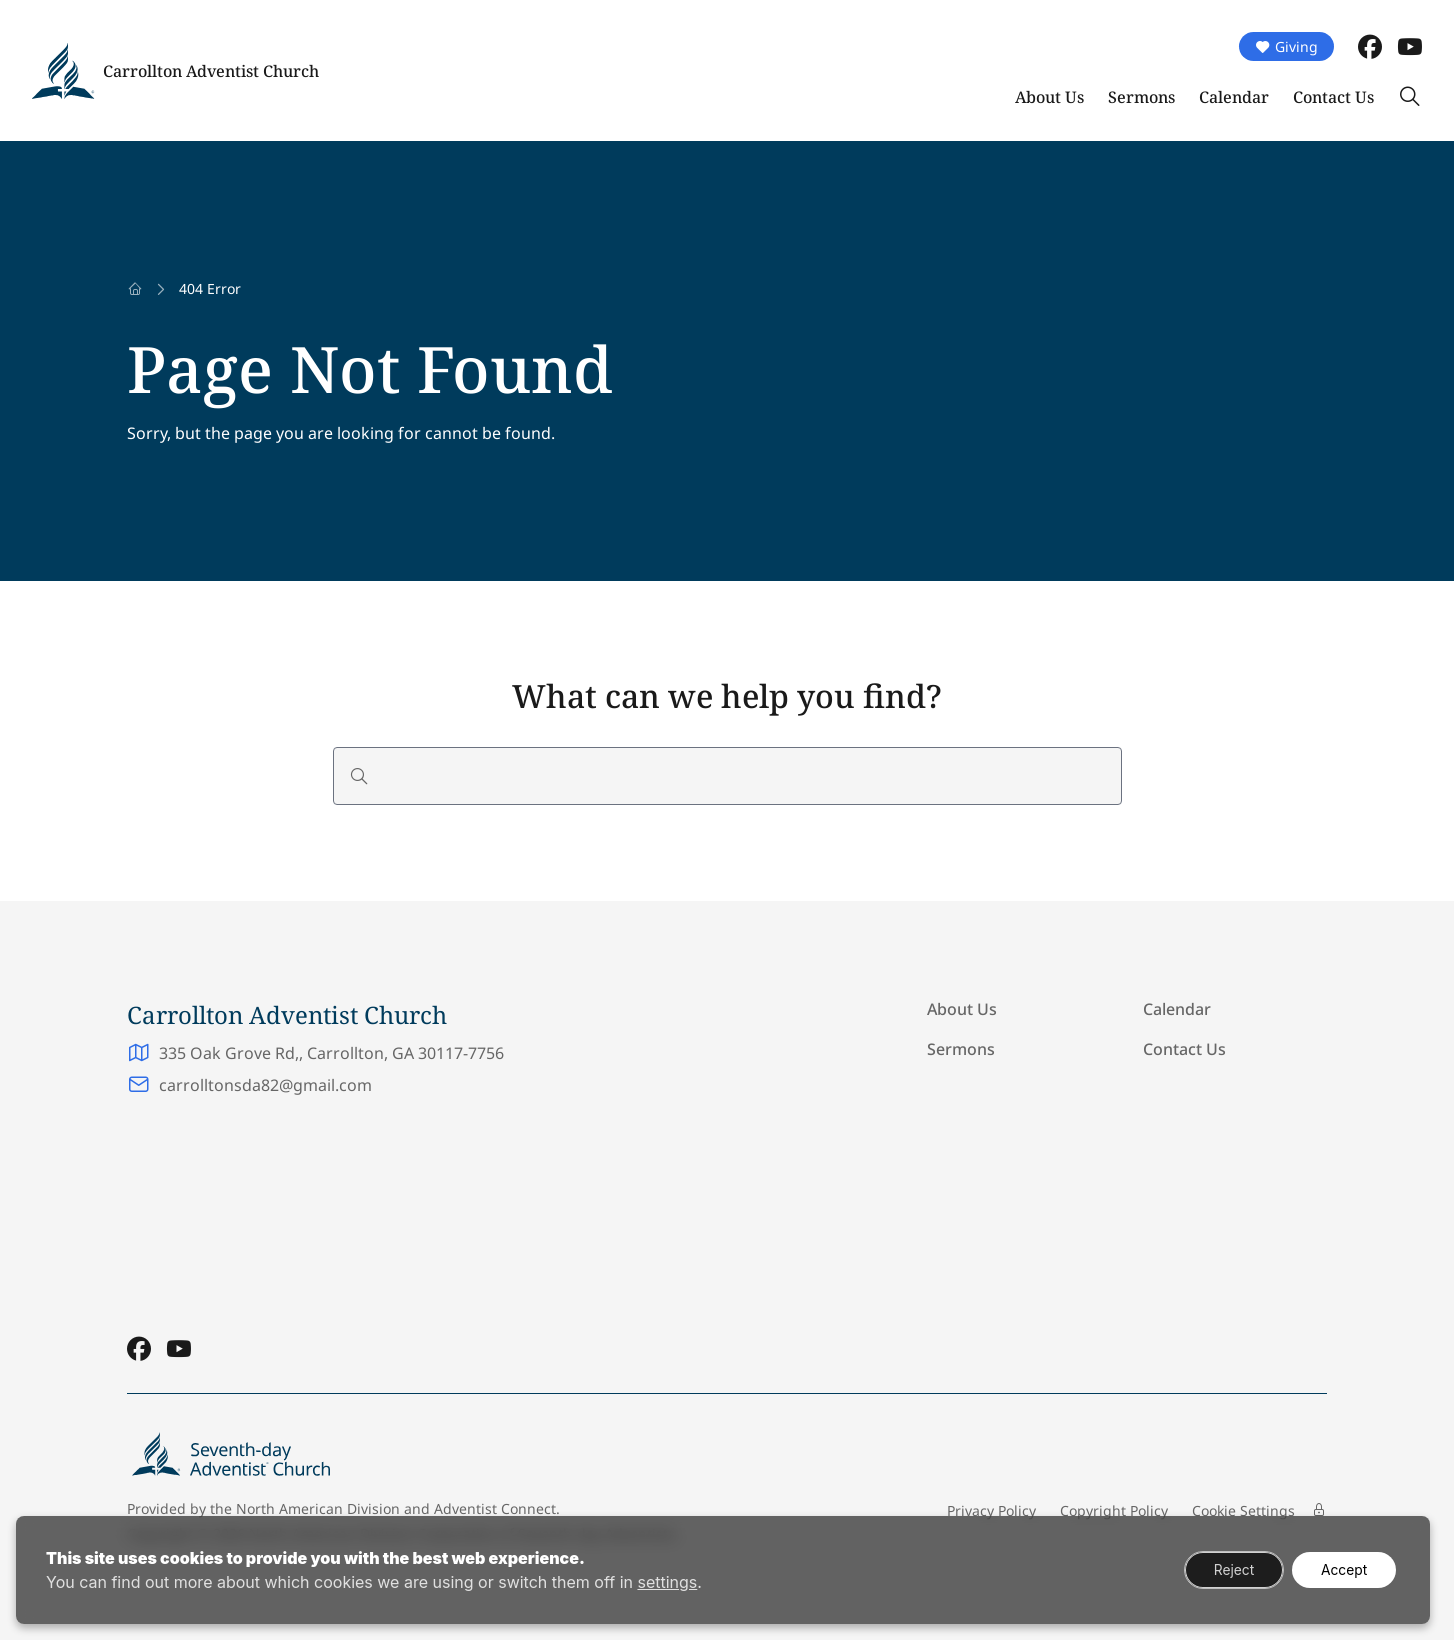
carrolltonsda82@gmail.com (265, 1085)
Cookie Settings (1243, 1510)
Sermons (1141, 97)
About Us (1049, 97)
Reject (1229, 1569)
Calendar (1234, 97)
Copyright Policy (1114, 1510)
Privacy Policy (991, 1510)
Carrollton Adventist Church (211, 71)
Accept (1342, 1569)
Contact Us (1333, 97)
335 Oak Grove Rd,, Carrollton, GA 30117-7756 (331, 1053)
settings (667, 1582)
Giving (1286, 46)
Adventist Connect (495, 1508)
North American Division (318, 1508)
